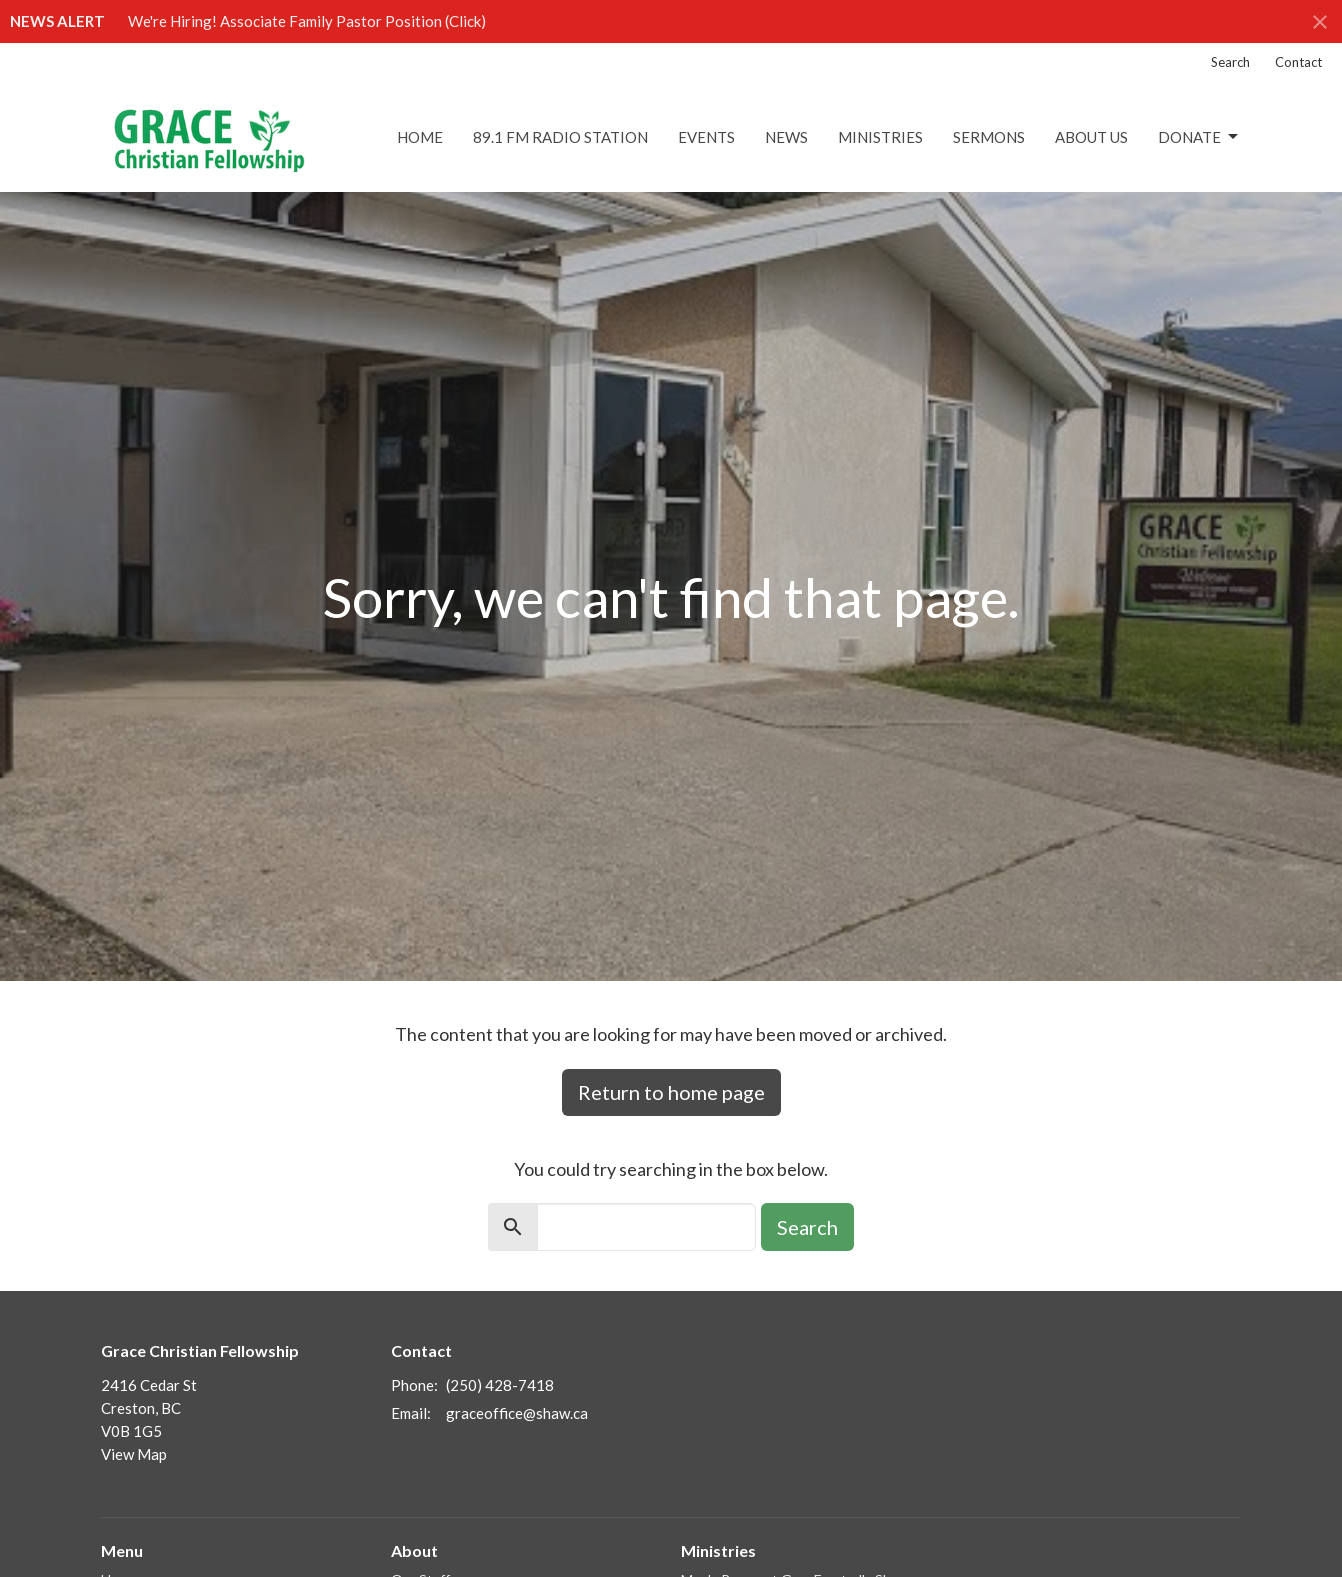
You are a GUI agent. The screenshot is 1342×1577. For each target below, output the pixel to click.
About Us (1091, 137)
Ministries (880, 137)
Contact (1298, 62)
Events (706, 137)
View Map (134, 1454)
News (786, 137)
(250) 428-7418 (500, 1385)
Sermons (989, 137)
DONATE (1199, 137)
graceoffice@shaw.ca (517, 1413)
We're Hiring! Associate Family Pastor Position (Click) (307, 21)
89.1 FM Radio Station (560, 137)
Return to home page (671, 1092)
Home (420, 137)
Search (1230, 62)
